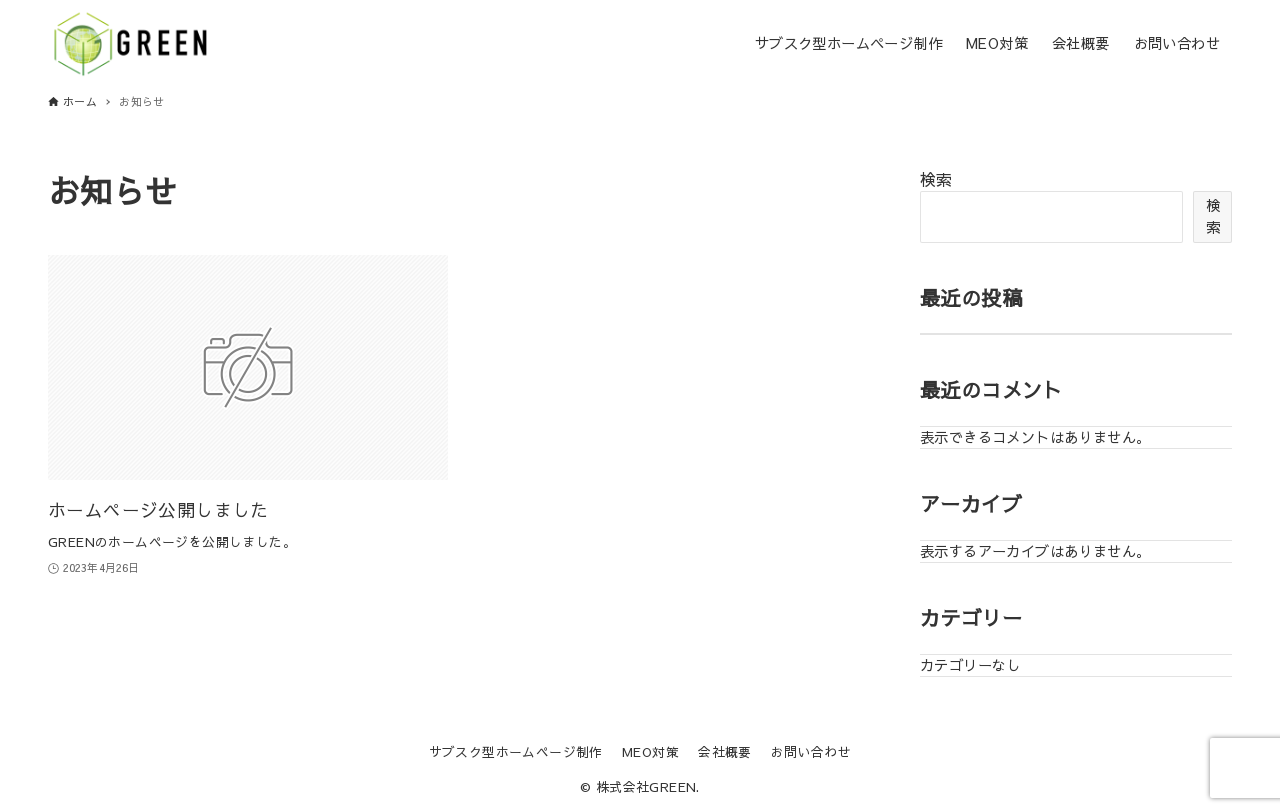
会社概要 (725, 751)
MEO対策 (650, 751)
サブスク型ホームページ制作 (516, 751)
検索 (936, 179)
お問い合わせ (811, 751)
